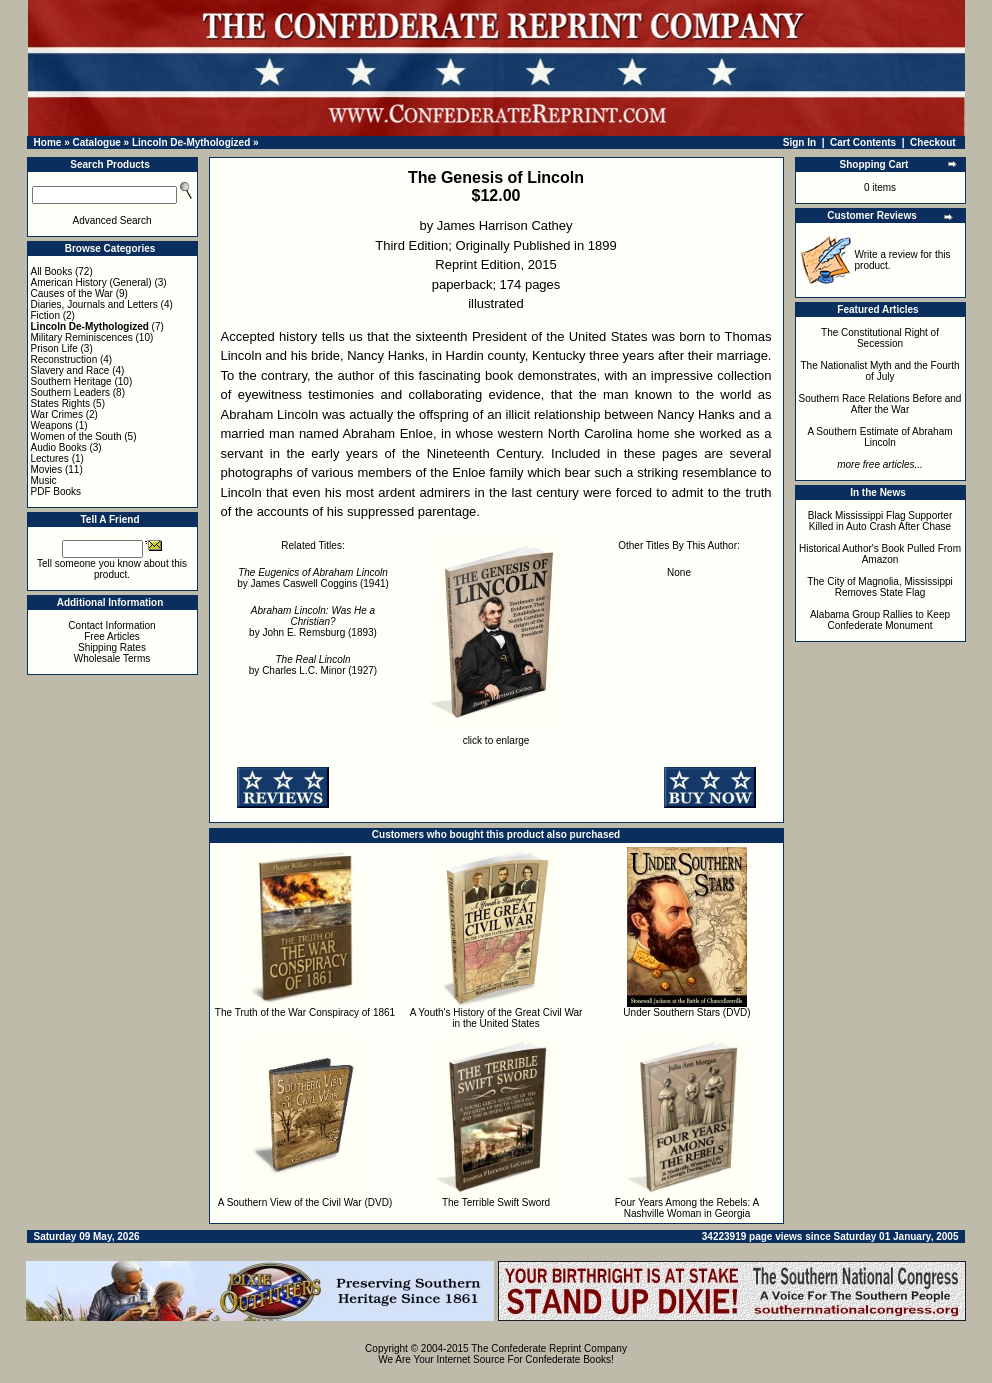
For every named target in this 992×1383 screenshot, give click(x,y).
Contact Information (111, 625)
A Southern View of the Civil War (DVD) (305, 1202)
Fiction (45, 315)
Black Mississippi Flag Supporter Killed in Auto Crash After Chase (880, 521)
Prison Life (54, 348)
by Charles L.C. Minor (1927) (313, 665)
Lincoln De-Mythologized (191, 142)
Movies (47, 469)
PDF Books (56, 491)
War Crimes (57, 414)
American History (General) (91, 282)
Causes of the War (72, 293)
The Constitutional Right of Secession (880, 338)
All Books (52, 271)
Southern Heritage (71, 381)
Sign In (799, 142)
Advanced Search (112, 220)
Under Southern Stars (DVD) (686, 1012)
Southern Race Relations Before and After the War (880, 404)
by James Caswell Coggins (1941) (313, 578)
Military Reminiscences (82, 337)
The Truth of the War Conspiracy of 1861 (305, 1012)
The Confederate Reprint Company (549, 1348)
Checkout (933, 142)
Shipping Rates (112, 647)
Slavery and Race (70, 370)
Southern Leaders (71, 392)
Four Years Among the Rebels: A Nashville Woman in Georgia (687, 1208)
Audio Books (59, 447)
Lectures (50, 458)
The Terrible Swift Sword (496, 1202)
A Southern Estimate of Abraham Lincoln (879, 437)
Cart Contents (863, 142)
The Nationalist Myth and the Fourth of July (880, 371)
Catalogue (96, 142)
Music (44, 480)
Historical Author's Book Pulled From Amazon (880, 554)
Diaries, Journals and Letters (94, 304)
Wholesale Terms (112, 658)
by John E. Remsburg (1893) (313, 621)
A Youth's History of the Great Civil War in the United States (496, 1018)
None (679, 572)
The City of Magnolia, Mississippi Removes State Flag (880, 587)
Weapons (52, 425)
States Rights (60, 403)
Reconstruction (64, 359)
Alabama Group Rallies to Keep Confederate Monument (880, 620)
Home (48, 142)
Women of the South (76, 436)
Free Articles (112, 636)
